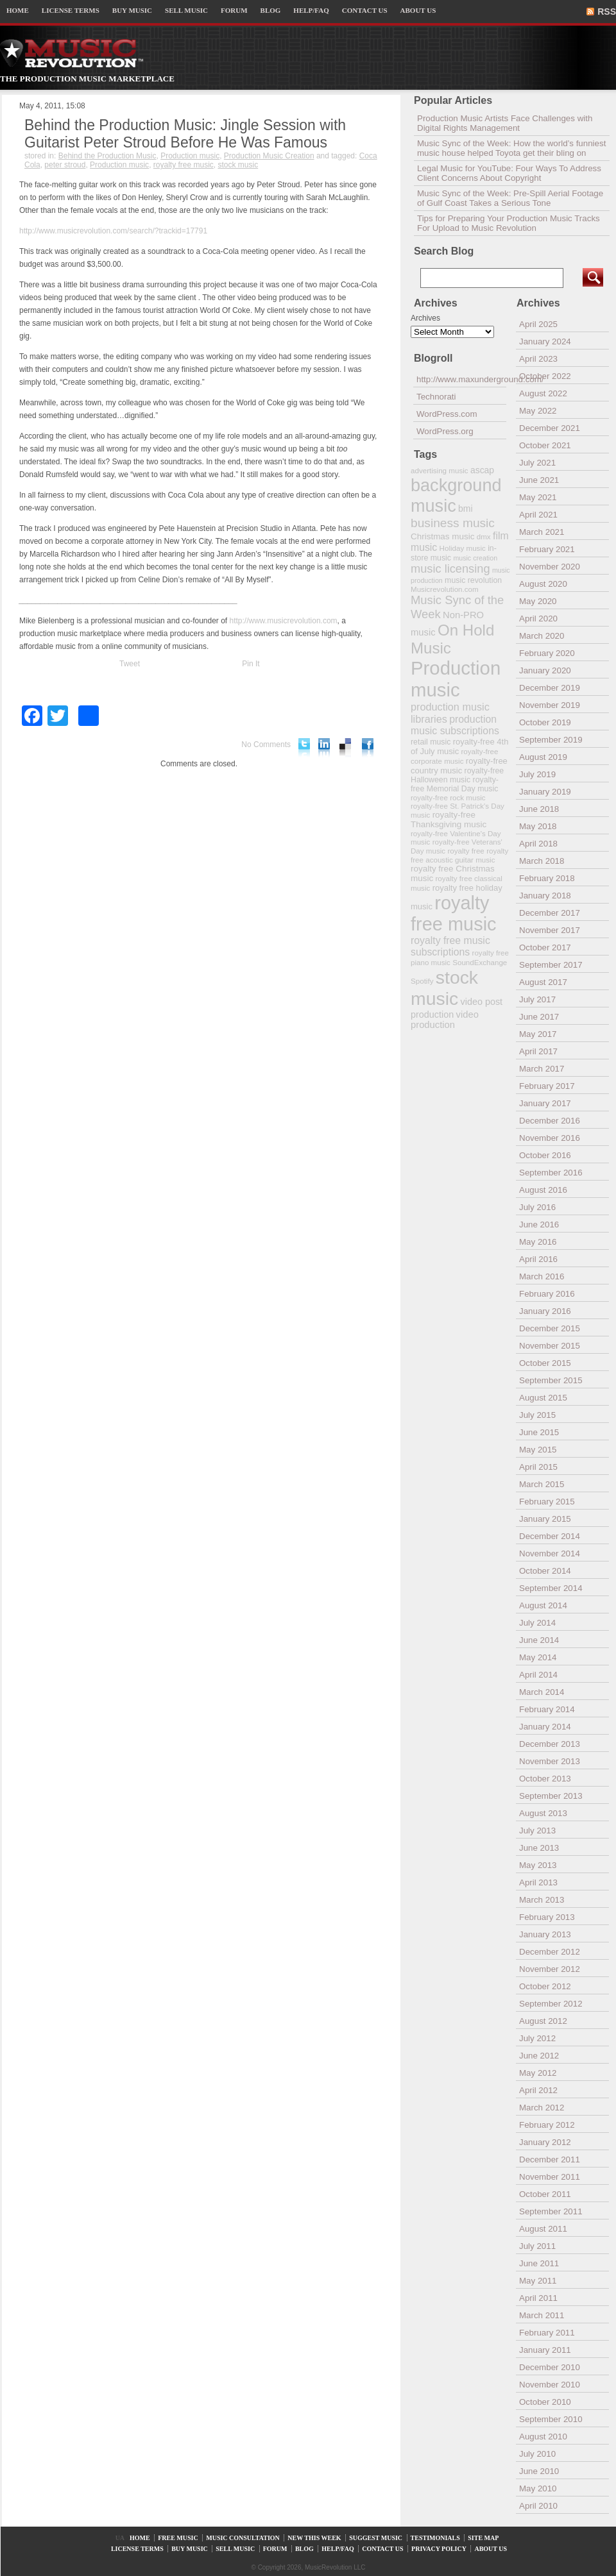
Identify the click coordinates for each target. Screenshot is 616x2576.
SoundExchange (479, 962)
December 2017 (549, 913)
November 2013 (549, 1761)
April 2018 (538, 843)
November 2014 (549, 1553)
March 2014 (541, 1692)
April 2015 (538, 1467)
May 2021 (538, 497)
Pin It (250, 663)
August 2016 (543, 1190)
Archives (425, 318)
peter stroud (64, 164)
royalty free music (183, 164)
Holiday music (463, 548)
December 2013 (549, 1744)
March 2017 (541, 1068)
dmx (484, 536)
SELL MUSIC (186, 10)
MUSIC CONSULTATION (243, 2537)
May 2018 (538, 826)
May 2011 (538, 2281)
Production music (189, 155)
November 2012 (549, 1969)
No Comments (266, 744)
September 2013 (551, 1796)
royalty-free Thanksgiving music (448, 819)
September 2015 (551, 1380)
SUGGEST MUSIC (375, 2537)
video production (445, 1019)
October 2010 (545, 2402)
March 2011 (541, 2315)
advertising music (439, 470)
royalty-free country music (459, 765)
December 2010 (549, 2367)
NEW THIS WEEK (314, 2537)
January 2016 (545, 1311)
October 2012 (545, 1986)
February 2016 (547, 1294)
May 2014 (538, 1657)
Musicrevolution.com (445, 589)
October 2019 (545, 722)
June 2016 (539, 1224)
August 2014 (543, 1605)
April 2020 (538, 618)
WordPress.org (445, 431)
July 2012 (537, 2038)
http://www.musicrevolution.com (284, 620)
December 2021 (549, 428)
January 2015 (545, 1519)
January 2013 (545, 1934)
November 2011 (549, 2177)
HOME (17, 10)
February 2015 (547, 1501)
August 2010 (543, 2436)
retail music (430, 741)
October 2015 (545, 1363)
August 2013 (543, 1813)
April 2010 (538, 2506)
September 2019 (551, 740)
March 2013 (541, 1900)
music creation (475, 558)
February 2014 (547, 1709)
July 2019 (537, 774)
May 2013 (538, 1865)
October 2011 (545, 2194)
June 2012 (539, 2055)
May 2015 (538, 1449)
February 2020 (547, 653)
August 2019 (543, 757)
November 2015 (549, 1346)
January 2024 (545, 341)
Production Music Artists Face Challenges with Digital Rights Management (504, 123)
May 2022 (538, 411)
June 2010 (539, 2471)
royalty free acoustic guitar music (459, 855)
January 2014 (545, 1726)
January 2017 (545, 1103)
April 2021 (538, 514)
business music (453, 523)
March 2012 (541, 2107)
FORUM (234, 10)
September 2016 (551, 1172)
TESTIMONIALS (435, 2537)
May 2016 (538, 1242)
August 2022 (543, 393)
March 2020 (541, 636)
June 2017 (539, 1017)
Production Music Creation (269, 155)
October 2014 (545, 1571)
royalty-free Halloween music (457, 775)
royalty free (465, 850)
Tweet (129, 663)
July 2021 (537, 462)
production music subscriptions (455, 725)
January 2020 (545, 670)
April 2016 (538, 1259)
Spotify (422, 981)
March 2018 (541, 861)
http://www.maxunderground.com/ (461, 379)
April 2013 (538, 1882)
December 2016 (549, 1120)
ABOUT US (418, 10)
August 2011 (543, 2229)
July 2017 (537, 999)
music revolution (473, 580)
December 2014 (549, 1536)
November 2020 (549, 566)
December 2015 (549, 1328)
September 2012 (551, 2003)
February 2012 (547, 2125)
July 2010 (537, 2454)
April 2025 (538, 324)
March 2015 (541, 1484)
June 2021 (539, 480)
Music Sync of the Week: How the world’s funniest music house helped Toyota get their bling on (511, 148)
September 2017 (551, 965)
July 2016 (537, 1207)
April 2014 (538, 1674)
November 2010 (549, 2384)
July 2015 (537, 1415)
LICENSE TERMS (70, 10)
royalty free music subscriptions (450, 946)
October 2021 (545, 445)
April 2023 (538, 359)
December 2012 (549, 1952)
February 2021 (547, 549)
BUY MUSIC (132, 10)
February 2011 (547, 2332)
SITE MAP (483, 2537)
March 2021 (541, 532)
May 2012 (538, 2073)
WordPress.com (446, 414)
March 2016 (541, 1276)
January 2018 (545, 895)
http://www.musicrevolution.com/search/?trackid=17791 (113, 230)
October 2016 (545, 1155)
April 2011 (538, 2298)
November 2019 (549, 705)
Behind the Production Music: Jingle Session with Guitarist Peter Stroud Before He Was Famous (185, 134)
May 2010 (538, 2488)
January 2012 (545, 2142)
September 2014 (551, 1588)
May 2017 (538, 1034)
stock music (238, 164)
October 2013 (545, 1778)
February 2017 (547, 1086)
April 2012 (538, 2090)
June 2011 (539, 2263)
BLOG (271, 10)
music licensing (450, 568)
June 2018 (539, 809)
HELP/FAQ (311, 10)
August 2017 (543, 982)
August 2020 (543, 584)
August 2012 (543, 2021)
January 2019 (545, 791)
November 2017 (549, 930)
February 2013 (547, 1917)
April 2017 (538, 1051)
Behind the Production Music (107, 155)
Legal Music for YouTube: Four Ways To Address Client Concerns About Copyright (509, 173)
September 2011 (551, 2211)
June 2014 (539, 1640)
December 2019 (549, 688)
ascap (482, 470)
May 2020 (538, 601)
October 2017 (545, 947)
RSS (606, 11)
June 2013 (539, 1848)
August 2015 (543, 1397)
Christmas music (442, 536)
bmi (465, 508)
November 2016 (549, 1138)
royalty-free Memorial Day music (455, 784)
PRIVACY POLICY (438, 2548)
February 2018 (547, 878)
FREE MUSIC (178, 2537)
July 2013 (537, 1830)
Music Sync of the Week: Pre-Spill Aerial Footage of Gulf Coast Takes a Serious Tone (510, 198)
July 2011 (537, 2246)
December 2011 (549, 2159)
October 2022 (545, 376)
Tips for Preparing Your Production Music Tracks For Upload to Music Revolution (508, 223)
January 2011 (545, 2350)
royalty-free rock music (448, 797)
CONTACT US (365, 10)
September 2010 (551, 2419)
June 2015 (539, 1432)
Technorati (436, 396)
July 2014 (537, 1623)
